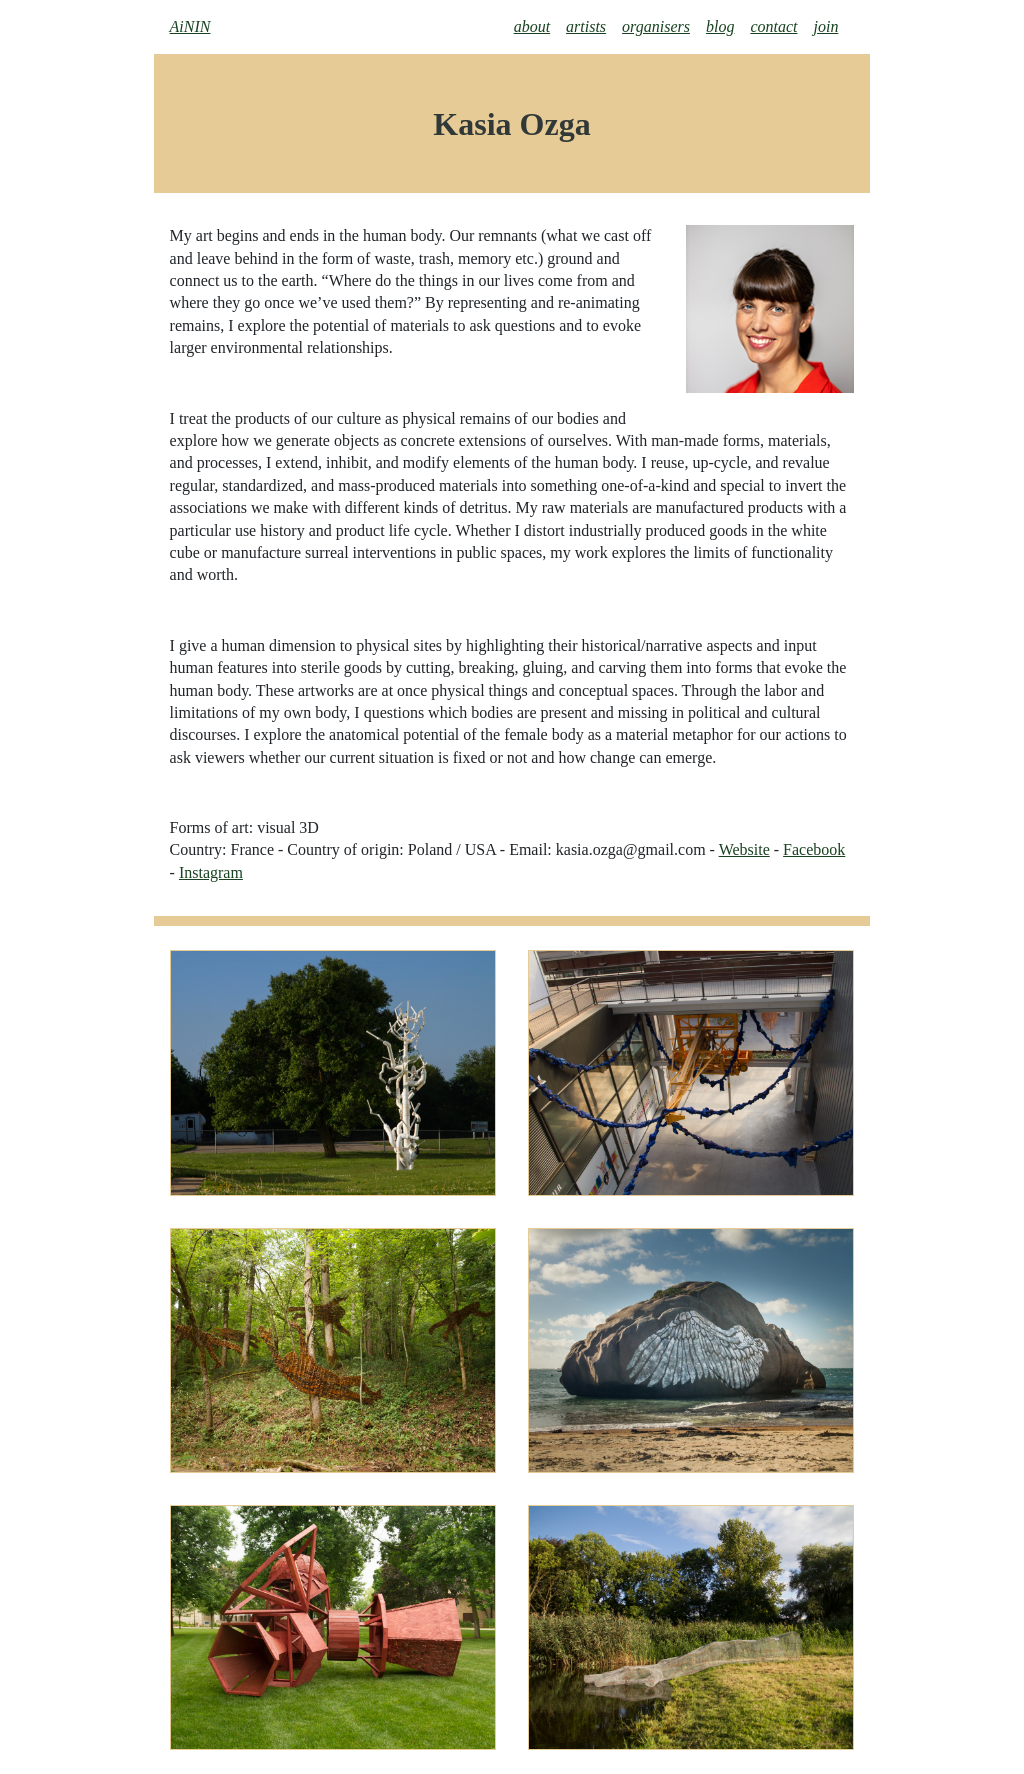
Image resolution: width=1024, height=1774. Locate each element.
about (532, 26)
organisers (656, 26)
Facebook (814, 849)
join (826, 26)
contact (773, 26)
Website (744, 849)
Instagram (211, 872)
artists (586, 26)
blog (720, 26)
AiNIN (190, 26)
